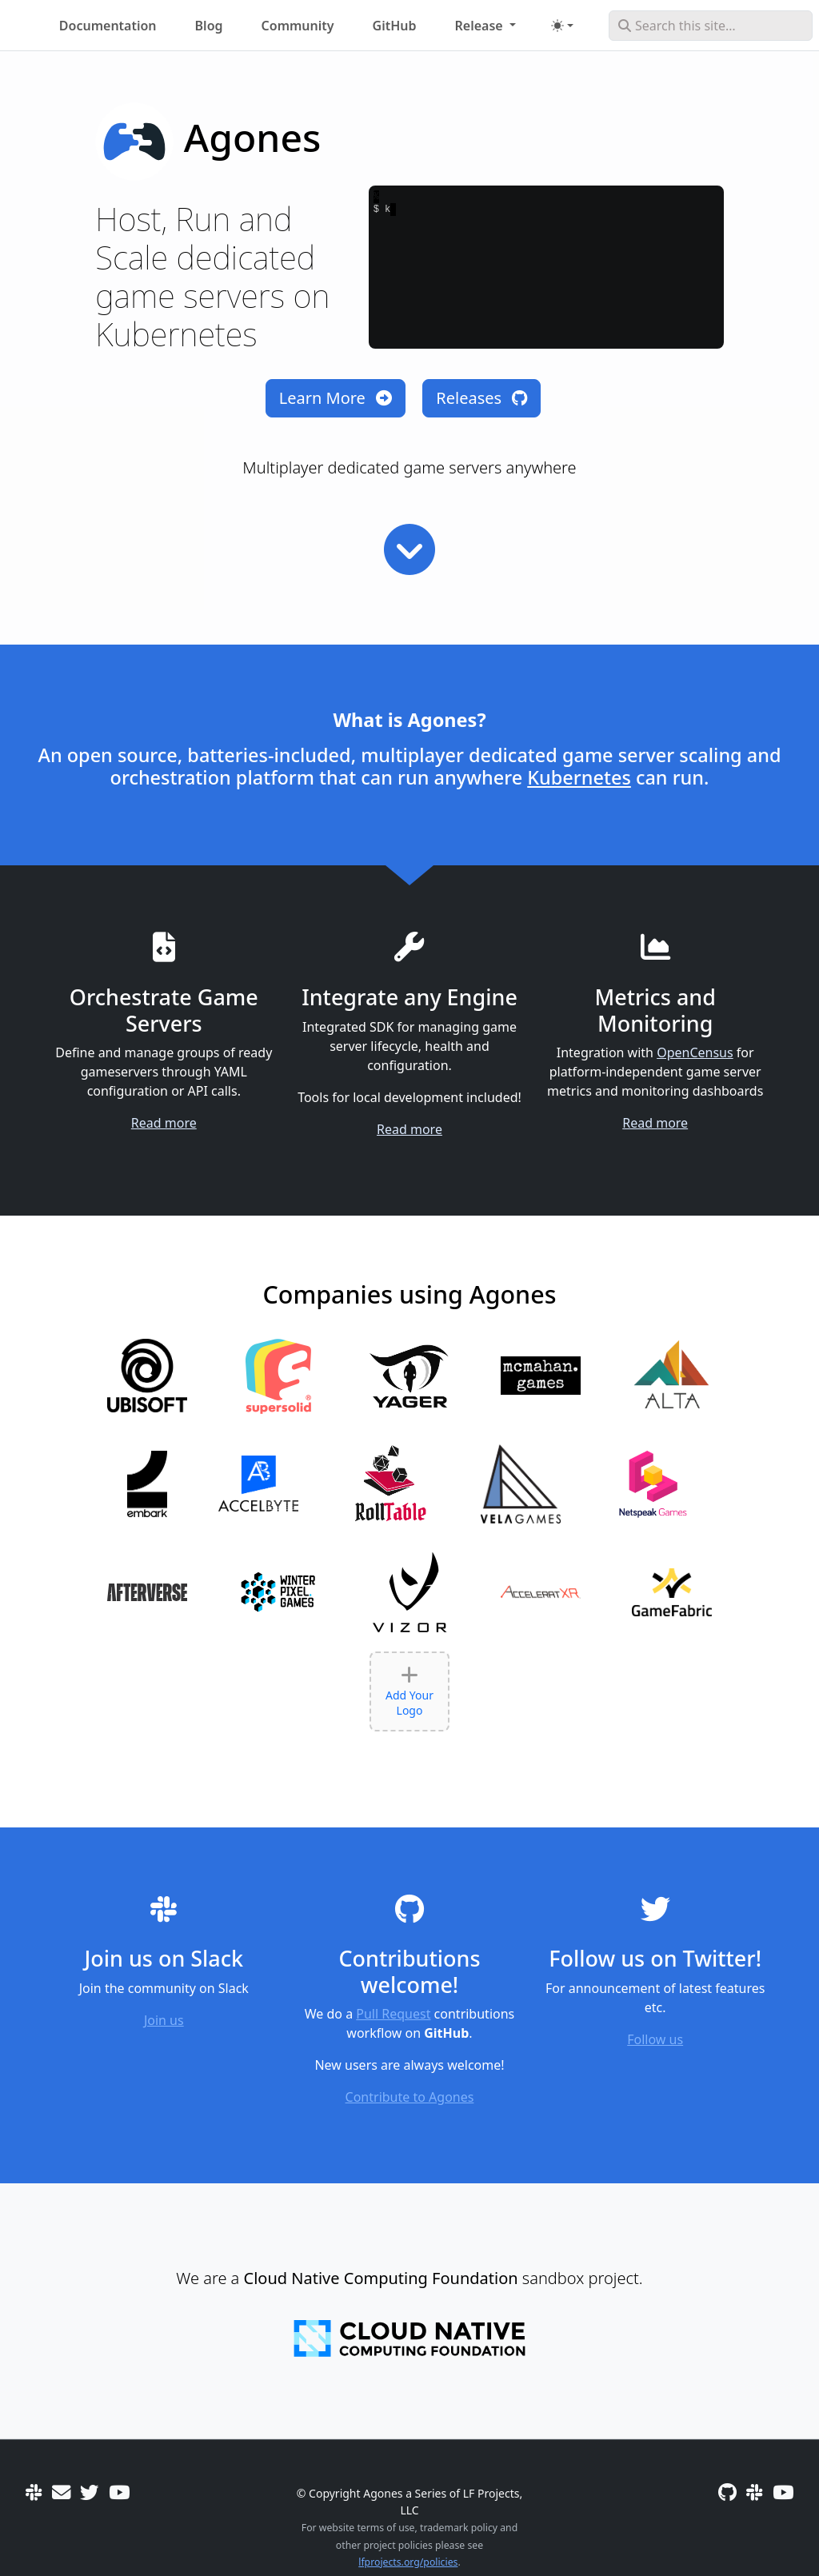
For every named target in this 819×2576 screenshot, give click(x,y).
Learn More (335, 398)
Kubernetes (579, 777)
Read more (164, 1123)
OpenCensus (695, 1052)
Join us (164, 2020)
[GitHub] (727, 2492)
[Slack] (34, 2492)
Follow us (655, 2039)
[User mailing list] (61, 2492)
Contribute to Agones (410, 2097)
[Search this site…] (711, 25)
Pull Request (393, 2014)
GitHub (395, 25)
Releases (481, 398)
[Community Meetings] (119, 2492)
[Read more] (409, 549)
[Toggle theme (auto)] (562, 26)
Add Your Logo (409, 1691)
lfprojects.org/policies (407, 2562)
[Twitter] (89, 2492)
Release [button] (480, 25)
